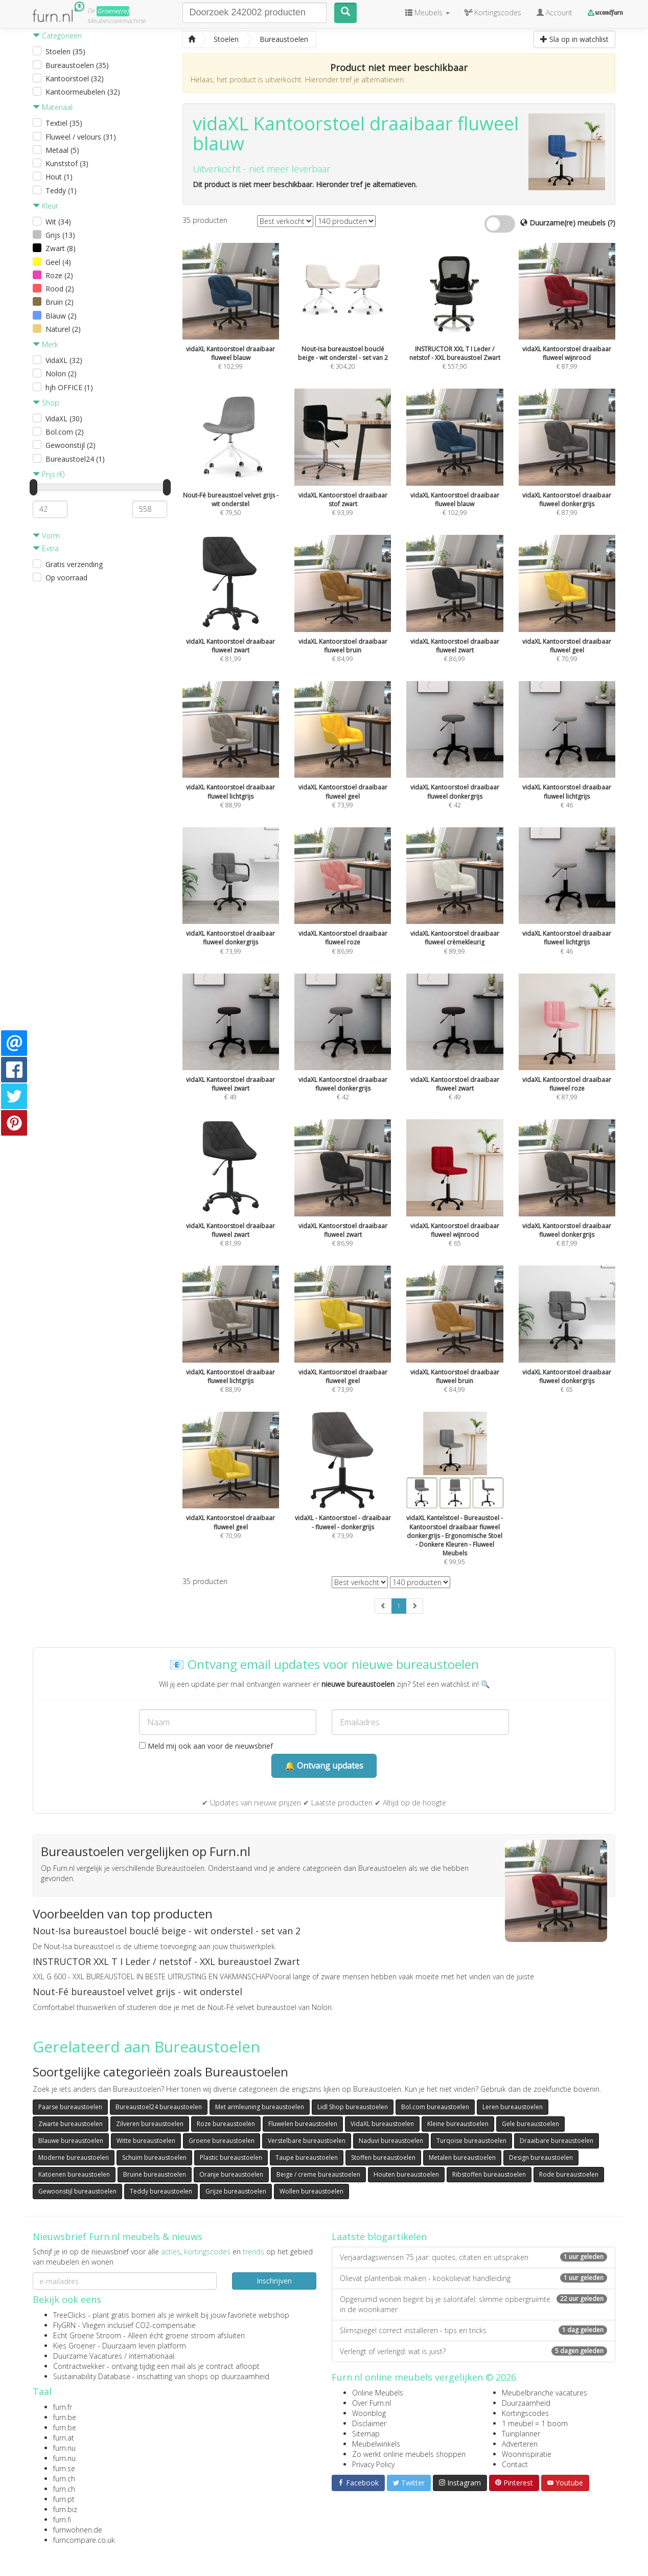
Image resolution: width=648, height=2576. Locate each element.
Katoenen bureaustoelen (74, 2174)
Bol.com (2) (64, 432)
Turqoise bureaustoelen (471, 2140)
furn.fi (62, 2519)
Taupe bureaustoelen (306, 2157)
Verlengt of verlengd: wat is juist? (473, 2351)
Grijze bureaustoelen (235, 2191)
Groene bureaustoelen (221, 2140)
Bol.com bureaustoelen (435, 2107)
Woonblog (369, 2413)
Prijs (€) (48, 474)
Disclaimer (369, 2423)
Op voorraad (66, 577)
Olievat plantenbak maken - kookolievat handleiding (473, 2278)
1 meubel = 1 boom (535, 2423)
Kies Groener (74, 2346)
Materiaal (53, 107)
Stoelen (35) (65, 51)
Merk (45, 344)
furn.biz (65, 2509)
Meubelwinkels (376, 2444)
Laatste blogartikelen (379, 2236)
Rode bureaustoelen (568, 2174)
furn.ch (64, 2478)
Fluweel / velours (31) (80, 137)
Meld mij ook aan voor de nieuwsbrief (206, 1746)
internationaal (151, 2356)
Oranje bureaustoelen (231, 2174)
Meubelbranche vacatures (544, 2393)
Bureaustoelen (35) (77, 65)
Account (554, 12)
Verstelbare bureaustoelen (306, 2140)
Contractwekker (79, 2366)
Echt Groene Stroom (87, 2335)
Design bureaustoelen (541, 2157)
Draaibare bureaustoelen (556, 2140)
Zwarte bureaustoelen (70, 2123)
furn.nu (64, 2448)
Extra (46, 548)
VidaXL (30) (63, 418)
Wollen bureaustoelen (311, 2191)
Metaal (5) (62, 150)
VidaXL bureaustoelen (382, 2123)
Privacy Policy (373, 2464)
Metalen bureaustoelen (462, 2157)
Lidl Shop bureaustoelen (352, 2107)
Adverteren (520, 2444)
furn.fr (62, 2407)
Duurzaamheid (526, 2403)
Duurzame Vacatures (87, 2356)
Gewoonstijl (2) (70, 445)
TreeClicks (69, 2315)
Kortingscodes (525, 2413)
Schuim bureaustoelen (154, 2157)
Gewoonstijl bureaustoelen (77, 2191)
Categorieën (57, 35)
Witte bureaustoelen (146, 2140)
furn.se (64, 2468)
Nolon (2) (61, 373)
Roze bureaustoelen (226, 2123)
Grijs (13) (60, 235)
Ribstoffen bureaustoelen (489, 2174)
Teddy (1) (61, 190)
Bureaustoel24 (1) (75, 459)
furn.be (64, 2417)
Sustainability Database (91, 2376)
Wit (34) (58, 222)
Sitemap (366, 2433)
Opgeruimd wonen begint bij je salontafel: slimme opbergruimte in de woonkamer (473, 2304)
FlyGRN (64, 2325)
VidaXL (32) (63, 360)
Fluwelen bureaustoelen (302, 2123)
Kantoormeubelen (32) (82, 92)
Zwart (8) (60, 248)
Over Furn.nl (371, 2403)
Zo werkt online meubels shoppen (409, 2454)
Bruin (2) (59, 302)
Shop (46, 403)
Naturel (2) (63, 329)
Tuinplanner (521, 2433)
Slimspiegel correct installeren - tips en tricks (473, 2330)
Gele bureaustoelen (530, 2123)
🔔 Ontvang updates (324, 1765)
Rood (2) (59, 288)
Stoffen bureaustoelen (383, 2157)
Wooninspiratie (526, 2454)
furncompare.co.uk (84, 2540)
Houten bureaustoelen (406, 2174)
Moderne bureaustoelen (73, 2157)
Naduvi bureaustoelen (391, 2140)
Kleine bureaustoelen (458, 2123)
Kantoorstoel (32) (74, 78)
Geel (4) (58, 262)
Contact (515, 2464)
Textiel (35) (63, 123)
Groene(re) (113, 11)
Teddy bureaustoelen (161, 2191)
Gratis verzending (74, 564)
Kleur (45, 206)
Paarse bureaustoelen (70, 2107)
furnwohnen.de (77, 2530)
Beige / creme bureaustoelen (318, 2174)
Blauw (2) (61, 316)
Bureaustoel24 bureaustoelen (158, 2107)
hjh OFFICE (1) (69, 387)
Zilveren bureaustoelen (149, 2123)
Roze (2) (59, 275)
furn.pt (64, 2499)
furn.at (63, 2438)
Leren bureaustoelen (512, 2107)
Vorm (46, 535)
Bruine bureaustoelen (154, 2174)
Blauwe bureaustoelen (70, 2140)
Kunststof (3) (66, 163)
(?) (611, 223)
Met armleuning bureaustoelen (259, 2107)
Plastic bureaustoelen (231, 2157)
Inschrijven (274, 2281)
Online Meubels (377, 2393)
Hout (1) (59, 177)
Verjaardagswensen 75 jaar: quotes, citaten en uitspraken (473, 2257)
